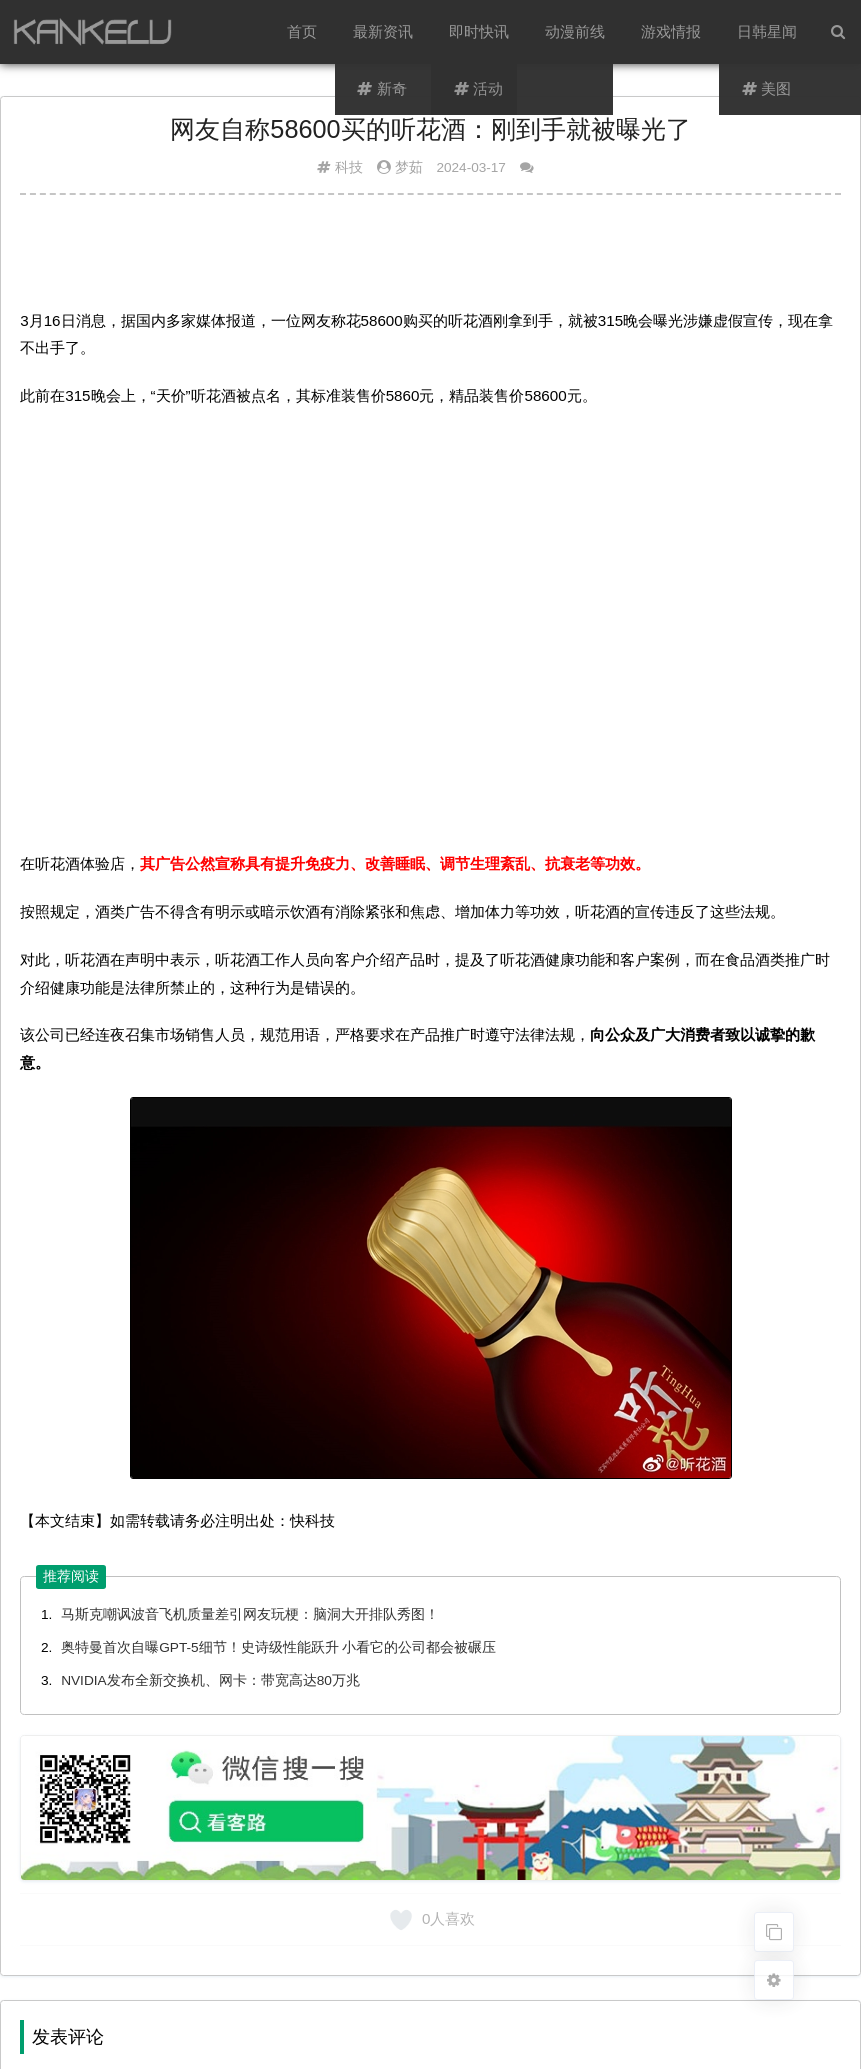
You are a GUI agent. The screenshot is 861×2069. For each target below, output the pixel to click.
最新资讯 (383, 31)
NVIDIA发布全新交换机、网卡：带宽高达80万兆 (210, 1680)
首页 (302, 31)
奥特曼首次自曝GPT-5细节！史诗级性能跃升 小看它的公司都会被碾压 (278, 1647)
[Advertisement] (430, 259)
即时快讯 (479, 31)
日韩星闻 (767, 31)
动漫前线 (575, 31)
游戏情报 (671, 31)
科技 (349, 167)
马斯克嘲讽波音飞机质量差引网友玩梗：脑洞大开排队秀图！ (250, 1614)
